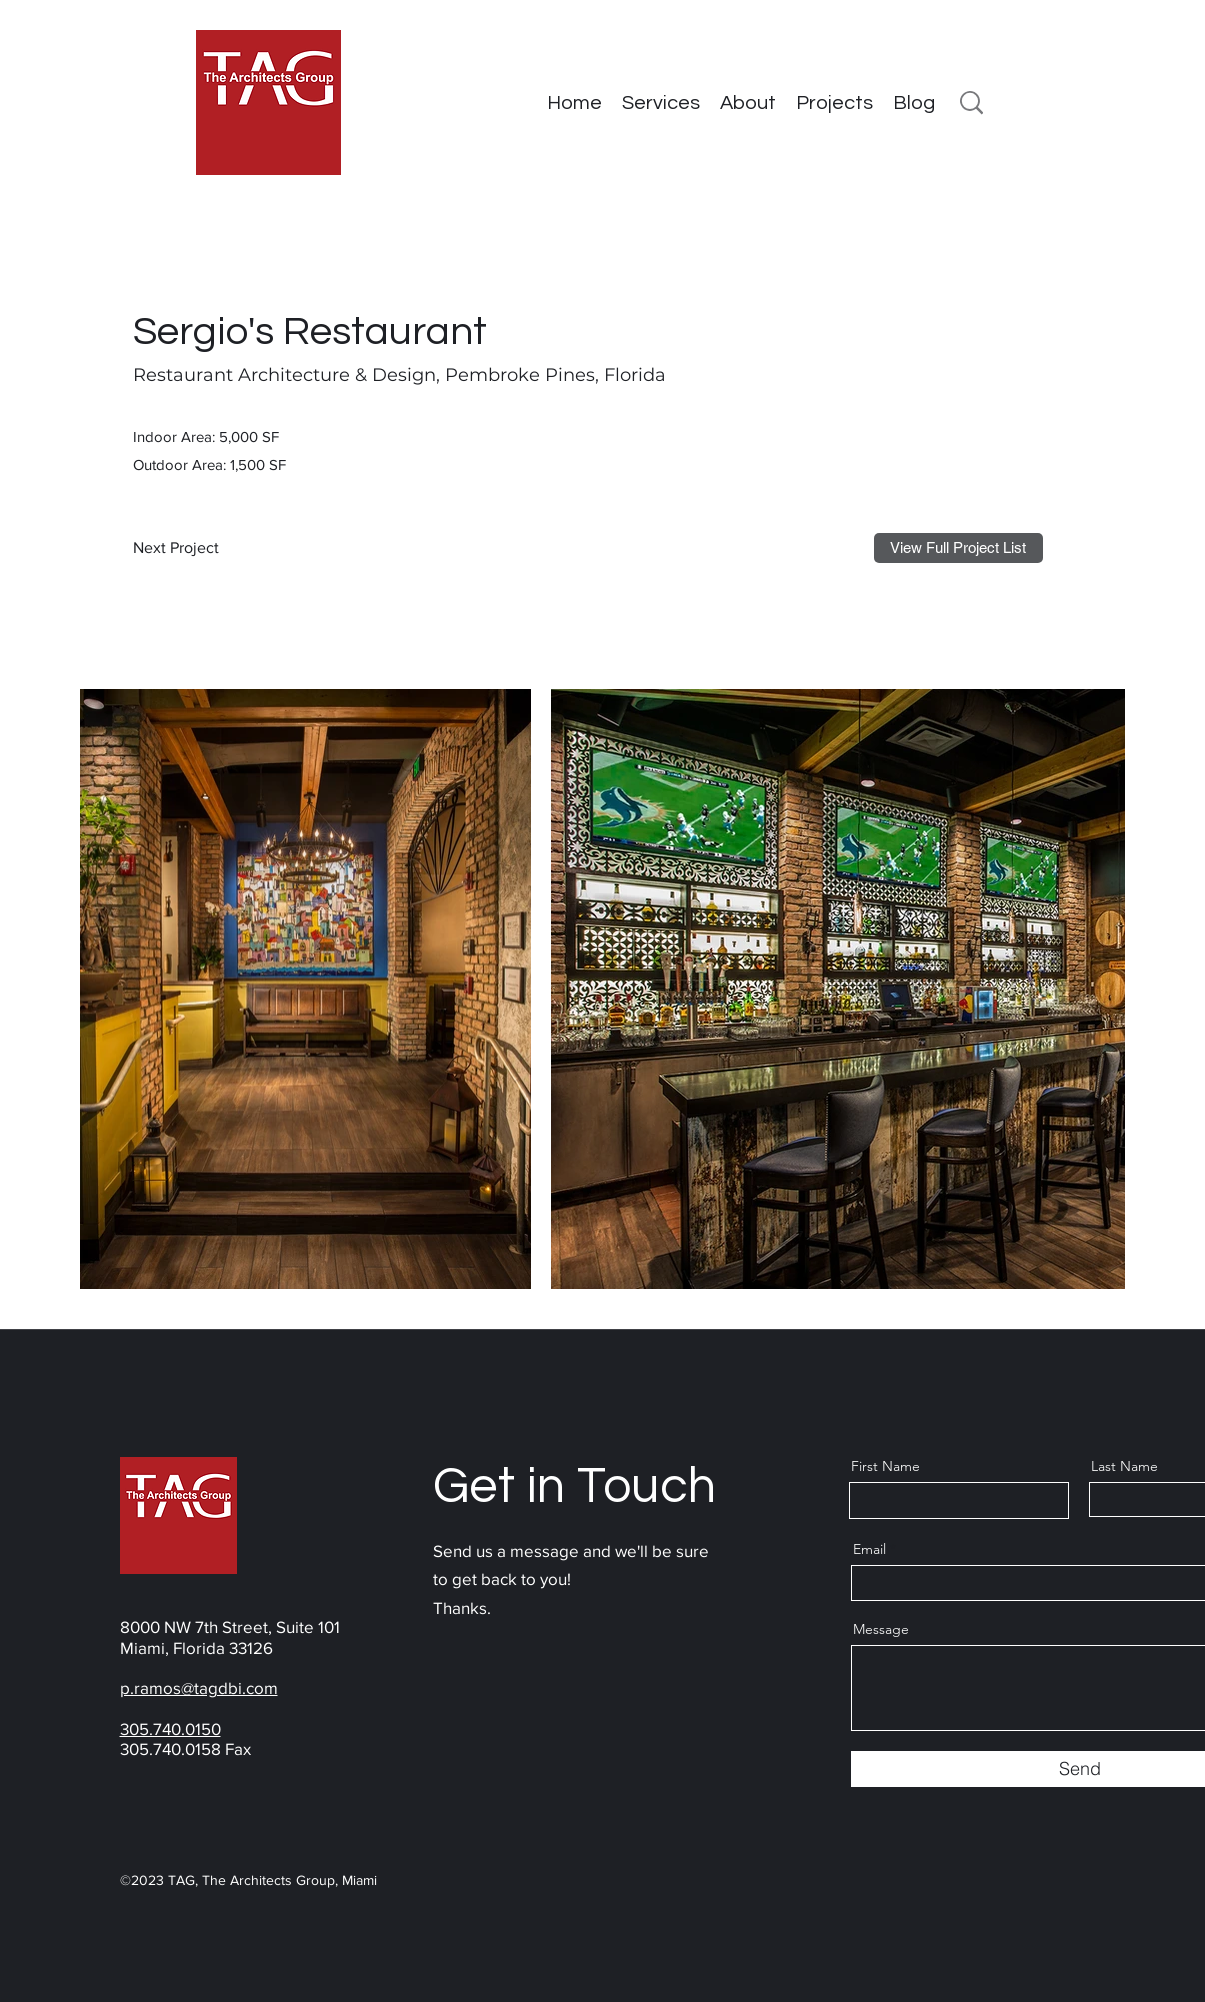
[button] (834, 103)
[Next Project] (181, 548)
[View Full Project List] (958, 548)
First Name (885, 1466)
